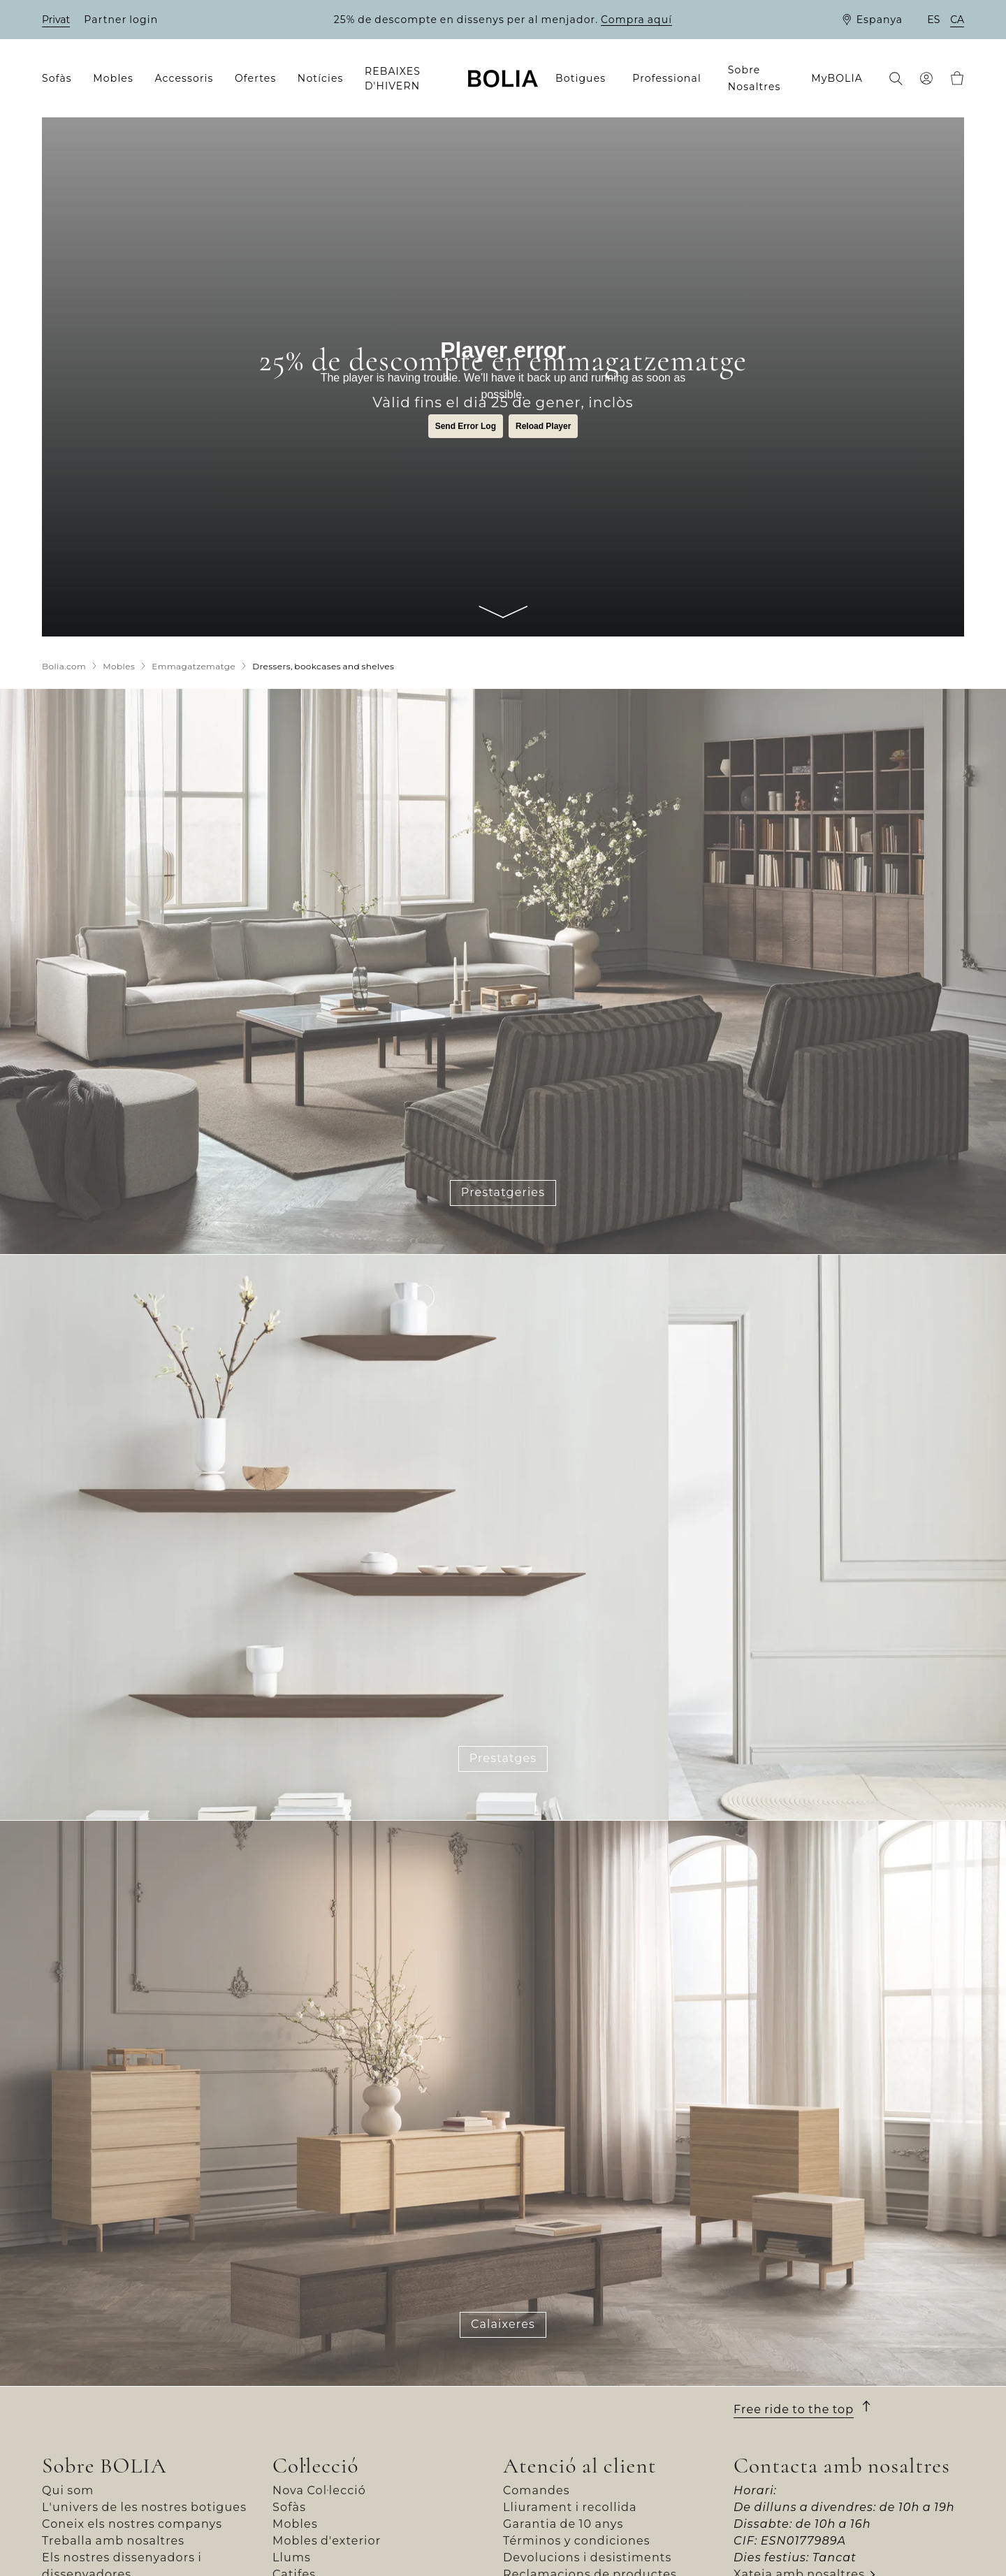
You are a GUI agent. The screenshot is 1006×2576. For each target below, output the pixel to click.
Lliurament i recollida (570, 2507)
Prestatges (503, 1758)
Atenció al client (579, 2465)
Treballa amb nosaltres (113, 2540)
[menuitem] (61, 78)
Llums (291, 2557)
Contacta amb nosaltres (842, 2465)
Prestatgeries (503, 1192)
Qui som (68, 2490)
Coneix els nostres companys (132, 2524)
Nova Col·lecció (319, 2490)
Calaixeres (503, 2324)
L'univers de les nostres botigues (144, 2507)
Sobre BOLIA (104, 2465)
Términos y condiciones (576, 2540)
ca (957, 19)
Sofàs (289, 2507)
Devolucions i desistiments (587, 2557)
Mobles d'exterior (326, 2540)
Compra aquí (636, 19)
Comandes (536, 2490)
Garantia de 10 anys (563, 2524)
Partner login (121, 19)
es (933, 19)
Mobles (295, 2524)
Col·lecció (315, 2465)
